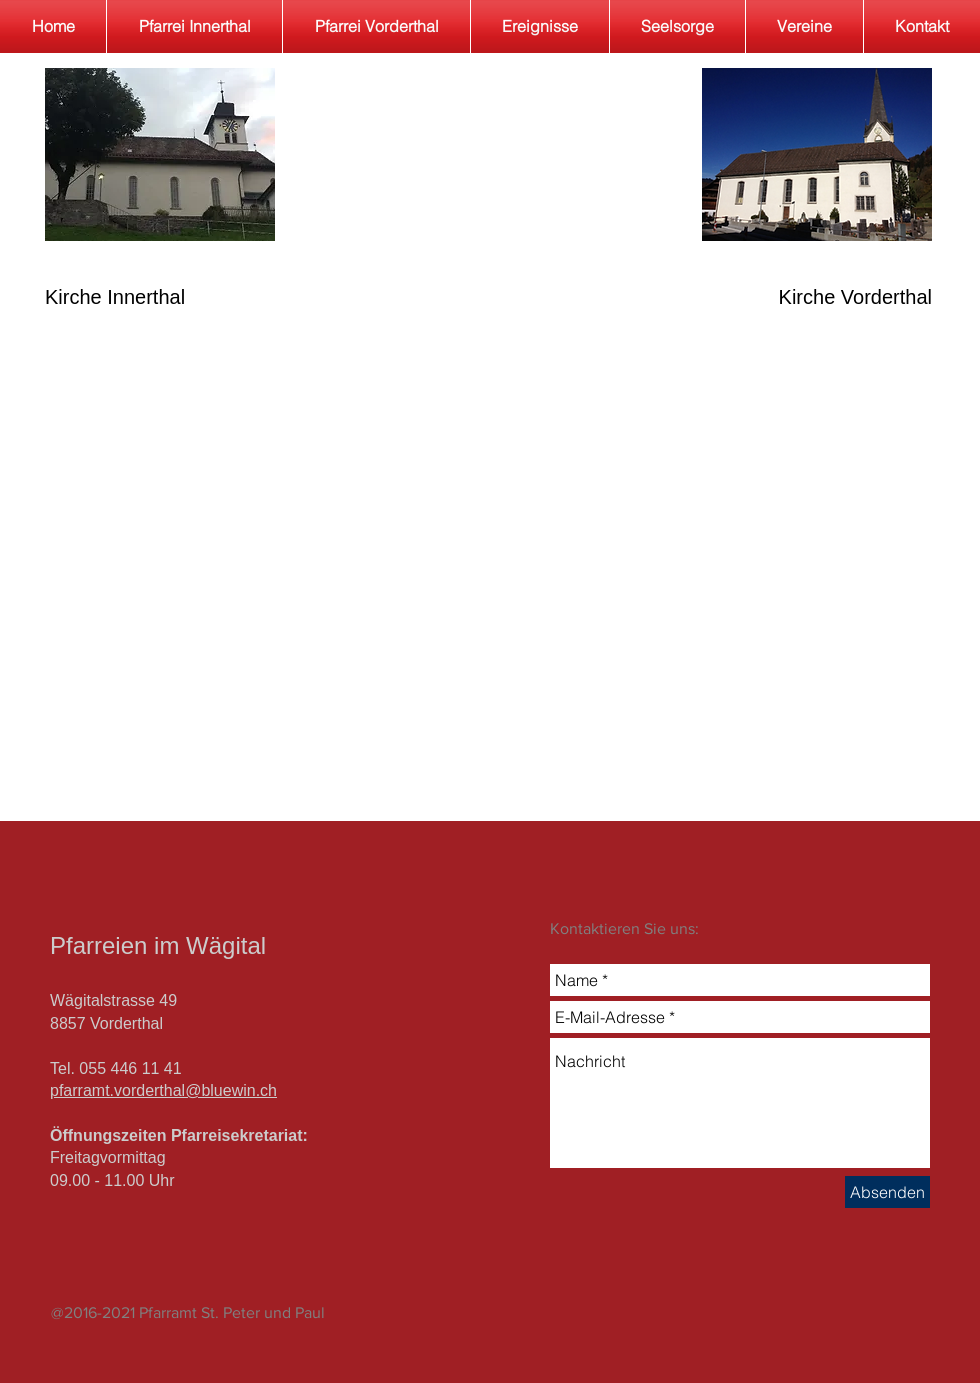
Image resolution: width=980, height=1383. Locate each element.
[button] (677, 26)
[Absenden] (887, 1192)
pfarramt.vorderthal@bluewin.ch (163, 1090)
